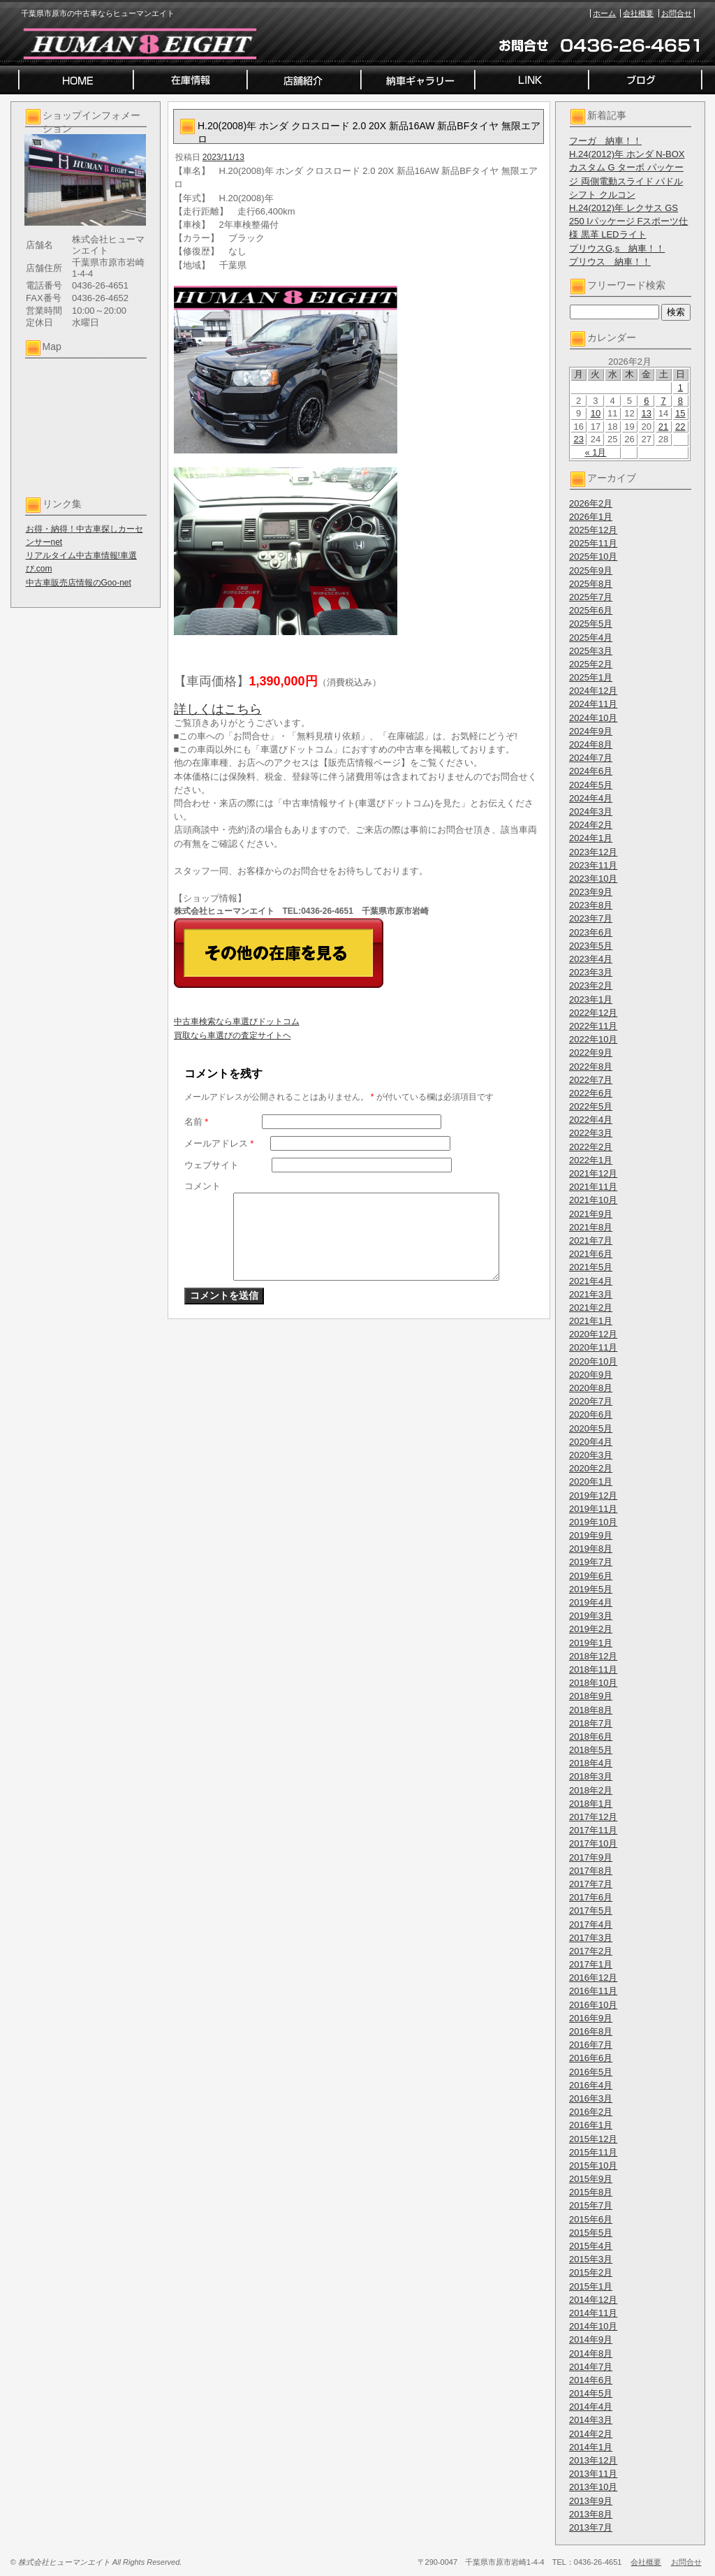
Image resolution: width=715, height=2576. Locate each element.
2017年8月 (590, 1870)
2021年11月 (593, 1186)
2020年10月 (593, 1361)
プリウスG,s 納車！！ (617, 248)
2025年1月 (590, 677)
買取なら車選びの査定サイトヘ (232, 1035)
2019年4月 (590, 1602)
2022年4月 (590, 1119)
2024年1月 (590, 838)
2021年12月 (593, 1173)
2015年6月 (590, 2219)
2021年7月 (590, 1240)
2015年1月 (590, 2286)
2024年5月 (590, 785)
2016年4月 (590, 2085)
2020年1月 (590, 1481)
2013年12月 (593, 2460)
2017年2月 (590, 1951)
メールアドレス (219, 1143)
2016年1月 (590, 2125)
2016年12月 (593, 1977)
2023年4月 (590, 959)
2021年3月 (590, 1294)
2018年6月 (590, 1736)
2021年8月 (590, 1227)
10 (595, 413)
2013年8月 (590, 2514)
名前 (196, 1121)
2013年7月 (590, 2527)
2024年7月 (590, 757)
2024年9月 (590, 731)
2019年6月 (590, 1576)
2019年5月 (590, 1589)
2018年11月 (593, 1669)
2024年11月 (593, 704)
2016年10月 (593, 2005)
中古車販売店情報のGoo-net (78, 583)
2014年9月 (590, 2339)
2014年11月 (593, 2313)
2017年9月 (590, 1857)
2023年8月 (590, 905)
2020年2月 (590, 1468)
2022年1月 (590, 1160)
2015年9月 (590, 2179)
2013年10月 (593, 2487)
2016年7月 (590, 2044)
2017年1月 (590, 1964)
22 (680, 426)
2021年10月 (593, 1200)
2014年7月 (590, 2367)
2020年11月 (593, 1347)
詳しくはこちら (218, 709)
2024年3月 (590, 811)
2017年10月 (593, 1843)
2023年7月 (590, 918)
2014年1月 (590, 2447)
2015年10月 (593, 2165)
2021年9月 (590, 1214)
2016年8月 (590, 2031)
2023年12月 (593, 852)
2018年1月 (590, 1803)
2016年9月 (590, 2018)
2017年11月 (593, 1830)
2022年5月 (590, 1106)
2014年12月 (593, 2299)
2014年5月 (590, 2393)
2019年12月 (593, 1495)
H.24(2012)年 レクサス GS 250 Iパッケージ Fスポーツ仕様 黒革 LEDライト (628, 221)
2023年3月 (590, 972)
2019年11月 (593, 1509)
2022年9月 (590, 1052)
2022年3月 (590, 1133)
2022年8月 (590, 1066)
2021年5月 (590, 1267)
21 (663, 426)
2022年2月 (590, 1147)
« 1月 (595, 452)
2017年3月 (590, 1938)
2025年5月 (590, 623)
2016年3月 (590, 2098)
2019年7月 (590, 1562)
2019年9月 (590, 1535)
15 (680, 413)
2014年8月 (590, 2353)
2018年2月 (590, 1790)
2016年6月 (590, 2058)
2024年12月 (593, 690)
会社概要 (638, 13)
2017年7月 (590, 1884)
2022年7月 (590, 1080)
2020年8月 (590, 1388)
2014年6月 (590, 2380)
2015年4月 (590, 2246)
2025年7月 (590, 597)
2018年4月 (590, 1763)
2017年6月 (590, 1897)
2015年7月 (590, 2205)
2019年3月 (590, 1615)
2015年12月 (593, 2139)
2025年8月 (590, 583)
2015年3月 (590, 2259)
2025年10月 (593, 556)
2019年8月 (590, 1548)
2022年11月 (593, 1026)
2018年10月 (593, 1683)
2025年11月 (593, 543)
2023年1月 (590, 999)
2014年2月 (590, 2434)
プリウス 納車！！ (610, 261)
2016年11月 (593, 1991)
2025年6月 (590, 610)
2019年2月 (590, 1629)
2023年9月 (590, 892)
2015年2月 (590, 2272)
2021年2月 (590, 1307)
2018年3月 (590, 1776)
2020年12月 (593, 1334)
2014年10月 (593, 2326)
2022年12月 (593, 1012)
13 (646, 413)
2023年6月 (590, 932)
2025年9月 (590, 570)
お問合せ (676, 13)
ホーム (604, 13)
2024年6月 (590, 771)
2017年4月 (590, 1924)
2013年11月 (593, 2473)
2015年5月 (590, 2232)
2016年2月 (590, 2111)
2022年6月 (590, 1093)
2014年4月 (590, 2406)
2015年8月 (590, 2192)
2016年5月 (590, 2072)
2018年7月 (590, 1723)
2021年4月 (590, 1281)
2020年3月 (590, 1455)
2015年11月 (593, 2152)
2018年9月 (590, 1696)
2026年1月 (590, 516)
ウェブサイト (211, 1165)
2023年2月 (590, 985)
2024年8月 (590, 744)
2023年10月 (593, 878)
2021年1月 (590, 1321)
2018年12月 (593, 1656)
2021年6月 (590, 1254)
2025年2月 (590, 664)
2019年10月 (593, 1522)
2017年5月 (590, 1910)
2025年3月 (590, 651)
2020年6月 (590, 1414)
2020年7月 (590, 1401)
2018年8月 (590, 1710)
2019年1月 (590, 1643)
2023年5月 (590, 945)
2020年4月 (590, 1441)
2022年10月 (593, 1039)
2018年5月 (590, 1750)
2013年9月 (590, 2501)
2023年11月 (593, 865)
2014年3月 (590, 2420)
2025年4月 (590, 637)
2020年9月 (590, 1374)
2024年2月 (590, 825)
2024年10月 (593, 718)
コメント (202, 1186)
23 (578, 439)
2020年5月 (590, 1428)
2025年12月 (593, 530)
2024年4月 (590, 798)
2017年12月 (593, 1817)
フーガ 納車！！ (605, 141)
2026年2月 (590, 503)
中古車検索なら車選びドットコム (237, 1021)
